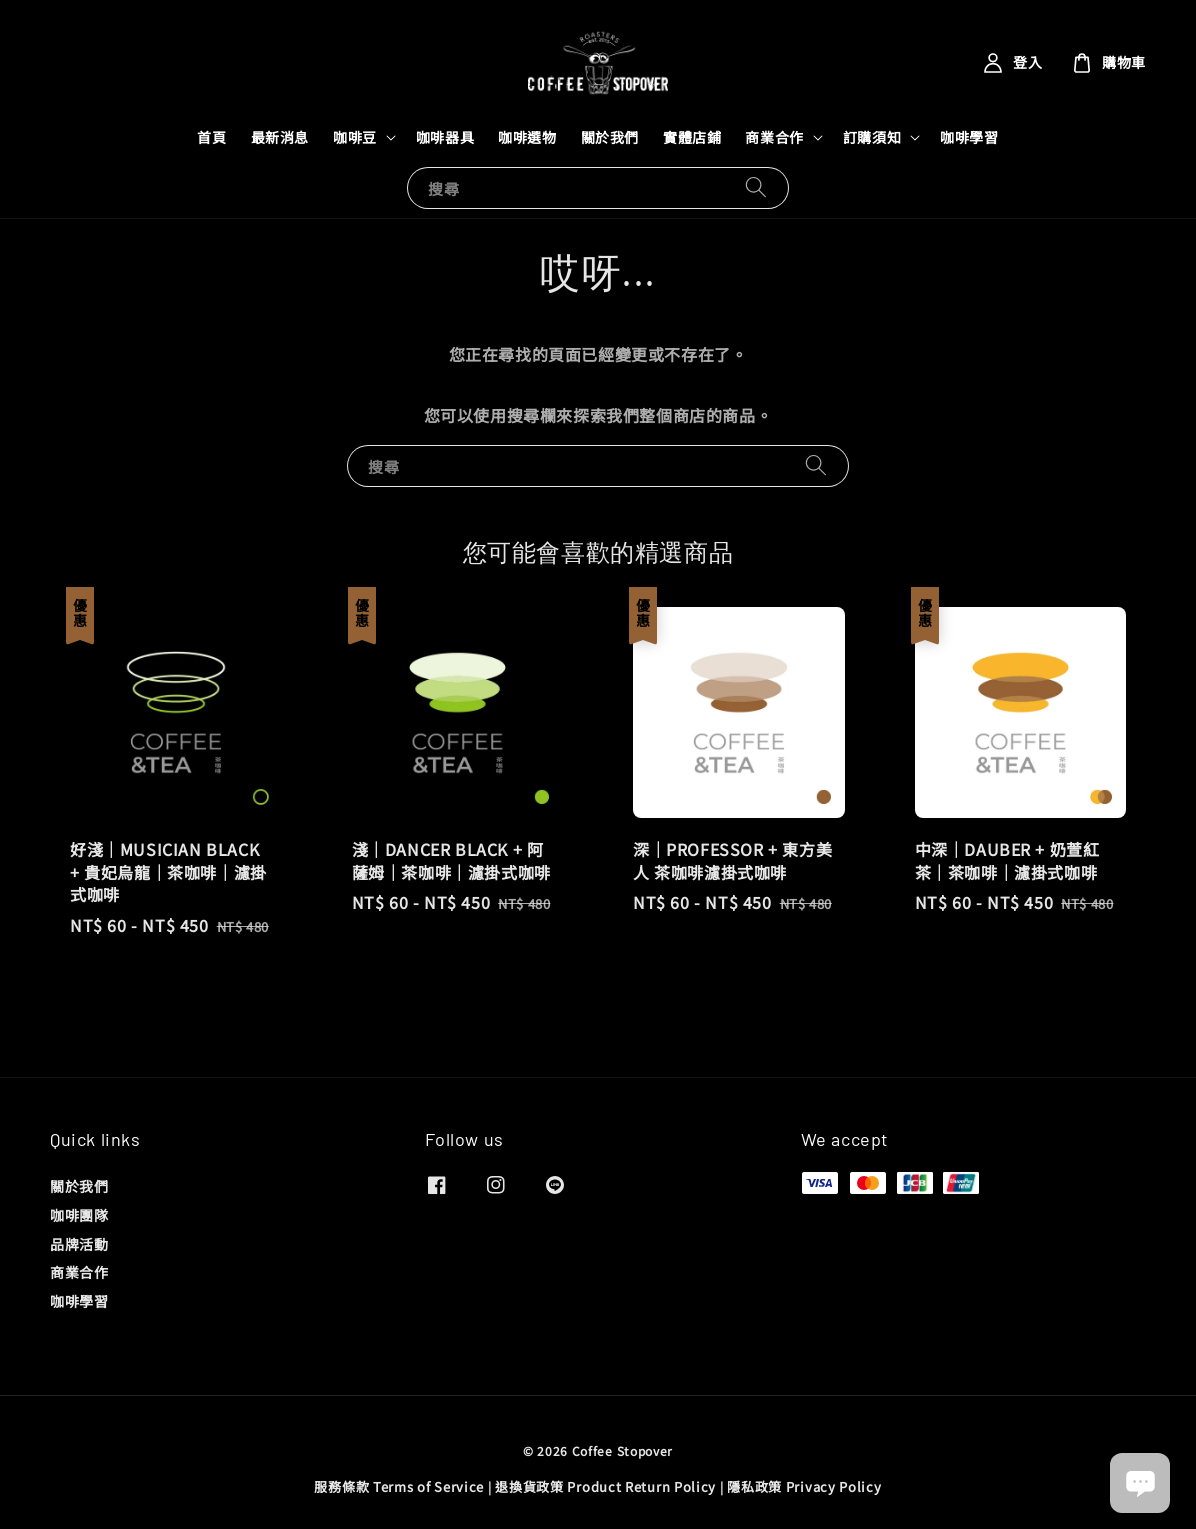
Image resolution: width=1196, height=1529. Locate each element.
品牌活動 (79, 1244)
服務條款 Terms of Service (399, 1486)
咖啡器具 (445, 137)
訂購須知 (872, 137)
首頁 (211, 137)
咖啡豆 (355, 137)
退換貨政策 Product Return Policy (605, 1486)
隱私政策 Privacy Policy (804, 1486)
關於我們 (610, 137)
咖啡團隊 (79, 1215)
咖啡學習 (969, 137)
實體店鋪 (692, 137)
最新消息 (280, 137)
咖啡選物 (527, 137)
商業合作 (774, 137)
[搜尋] (756, 187)
